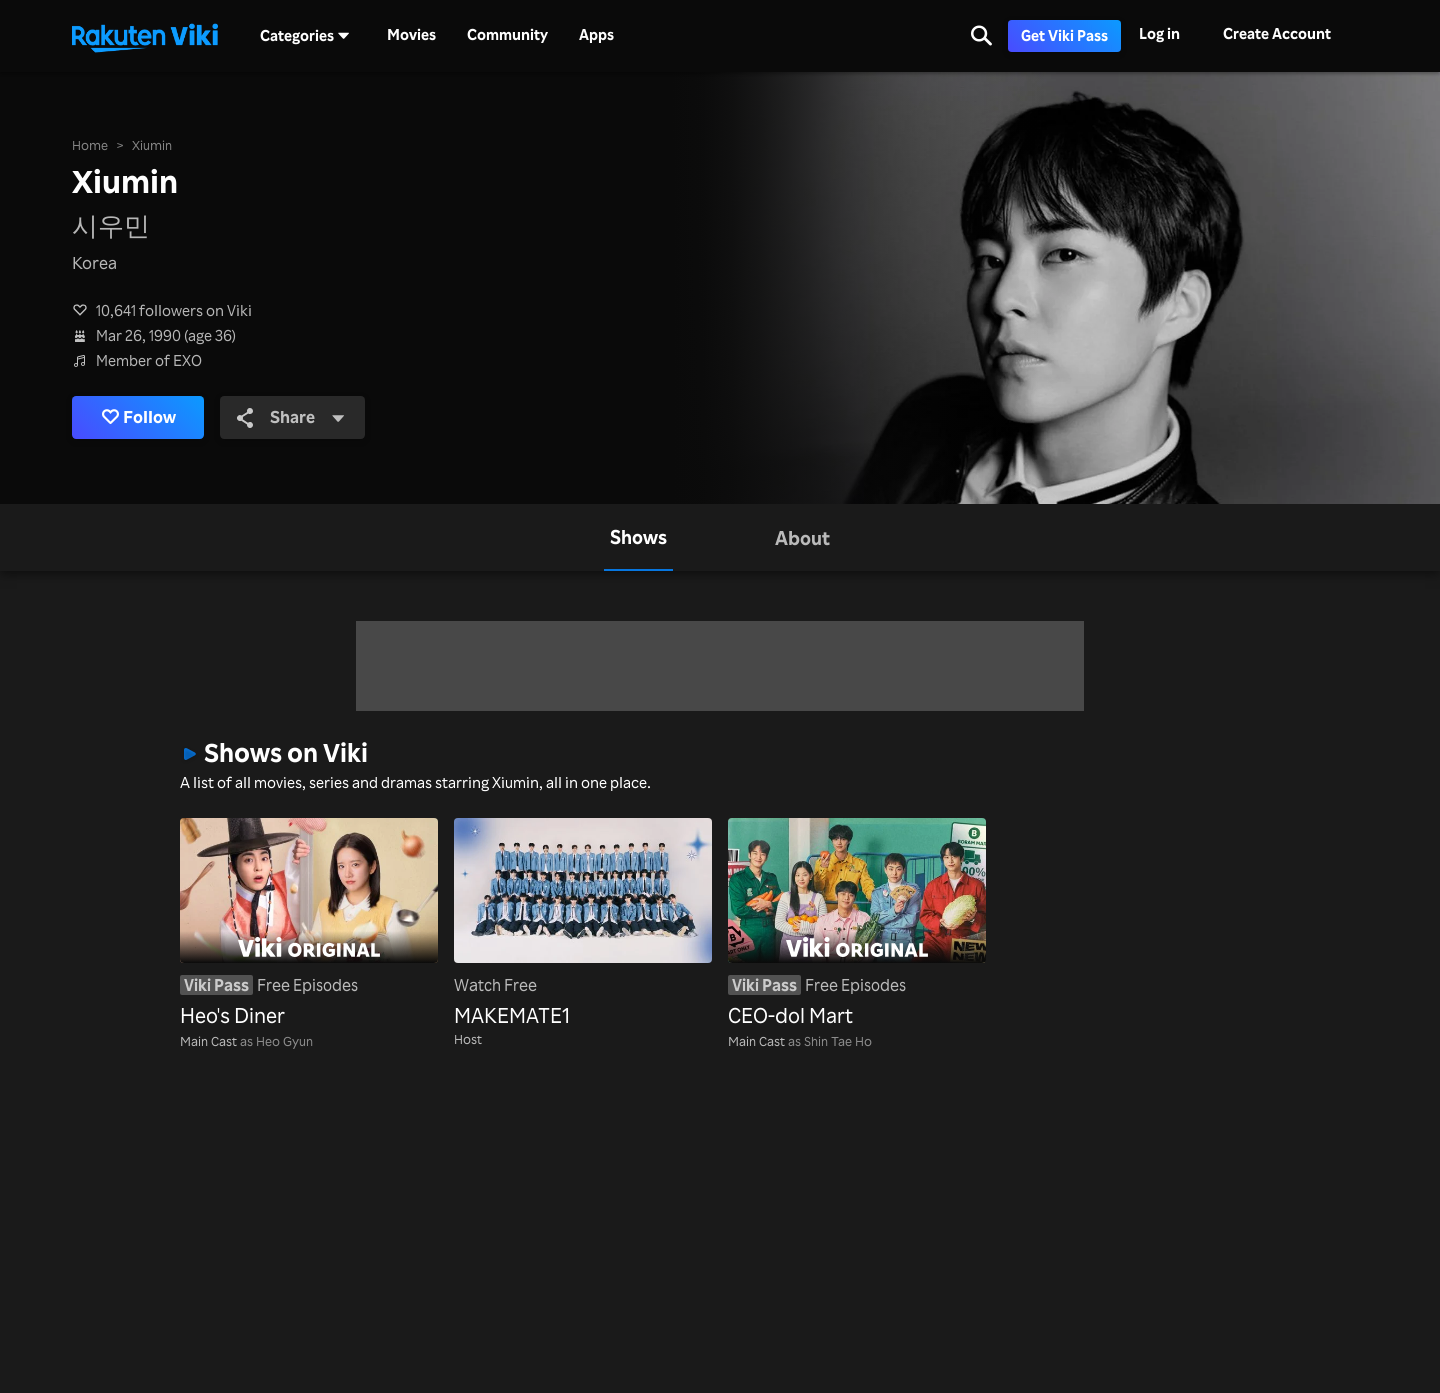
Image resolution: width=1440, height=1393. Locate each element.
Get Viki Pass (1064, 35)
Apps (596, 35)
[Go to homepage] (145, 36)
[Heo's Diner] (309, 925)
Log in (1159, 33)
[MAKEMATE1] (583, 925)
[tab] (638, 537)
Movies (411, 35)
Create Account (1277, 33)
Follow (140, 418)
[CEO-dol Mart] (857, 925)
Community (507, 35)
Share (293, 417)
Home (90, 145)
